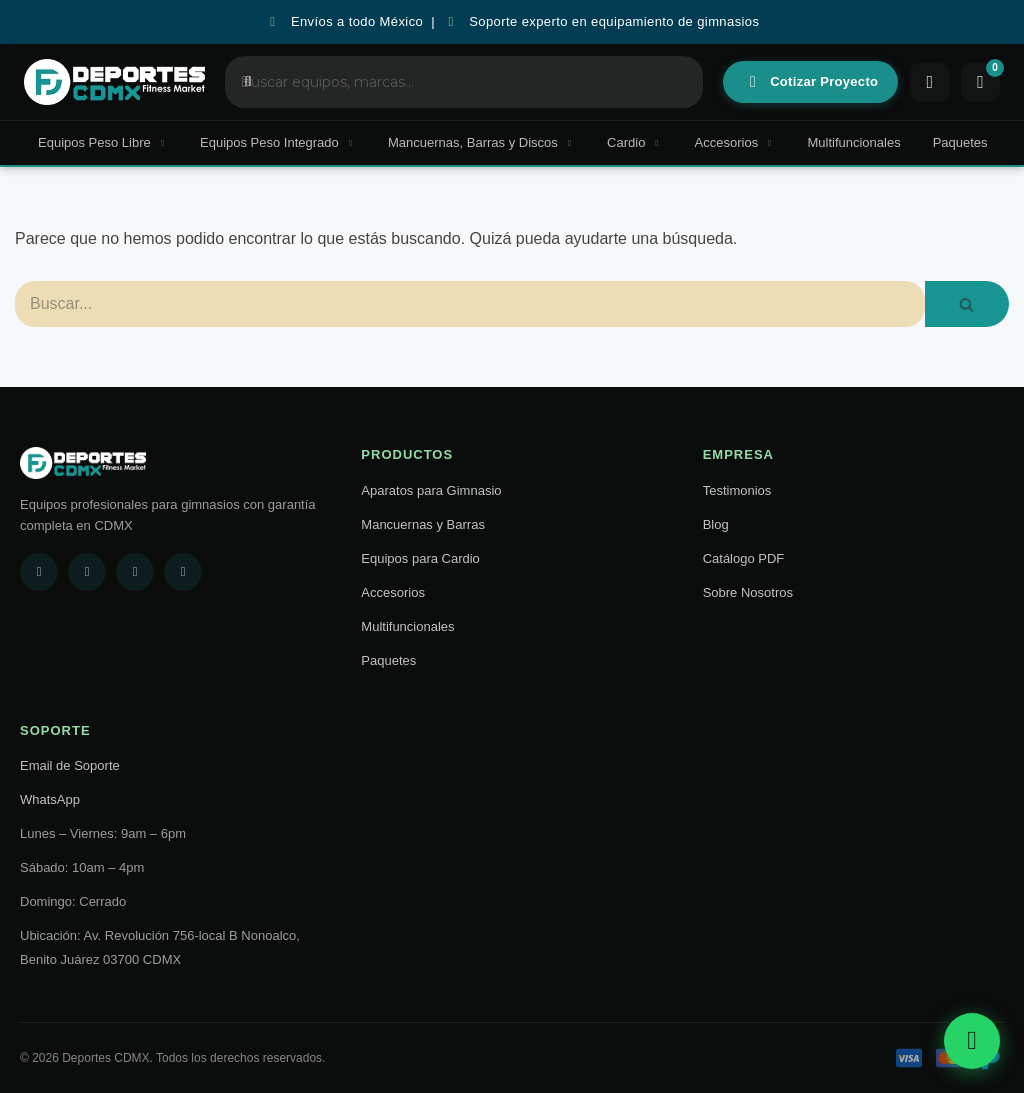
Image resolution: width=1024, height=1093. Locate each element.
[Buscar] (470, 304)
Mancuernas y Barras (423, 524)
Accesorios (735, 142)
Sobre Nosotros (748, 592)
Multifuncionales (853, 142)
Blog (716, 524)
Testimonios (737, 490)
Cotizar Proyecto (812, 82)
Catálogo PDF (744, 558)
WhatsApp (50, 799)
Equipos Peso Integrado (278, 142)
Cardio (635, 142)
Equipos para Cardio (420, 558)
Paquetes (960, 142)
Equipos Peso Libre (103, 142)
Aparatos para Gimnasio (431, 490)
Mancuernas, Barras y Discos (481, 142)
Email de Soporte (70, 765)
